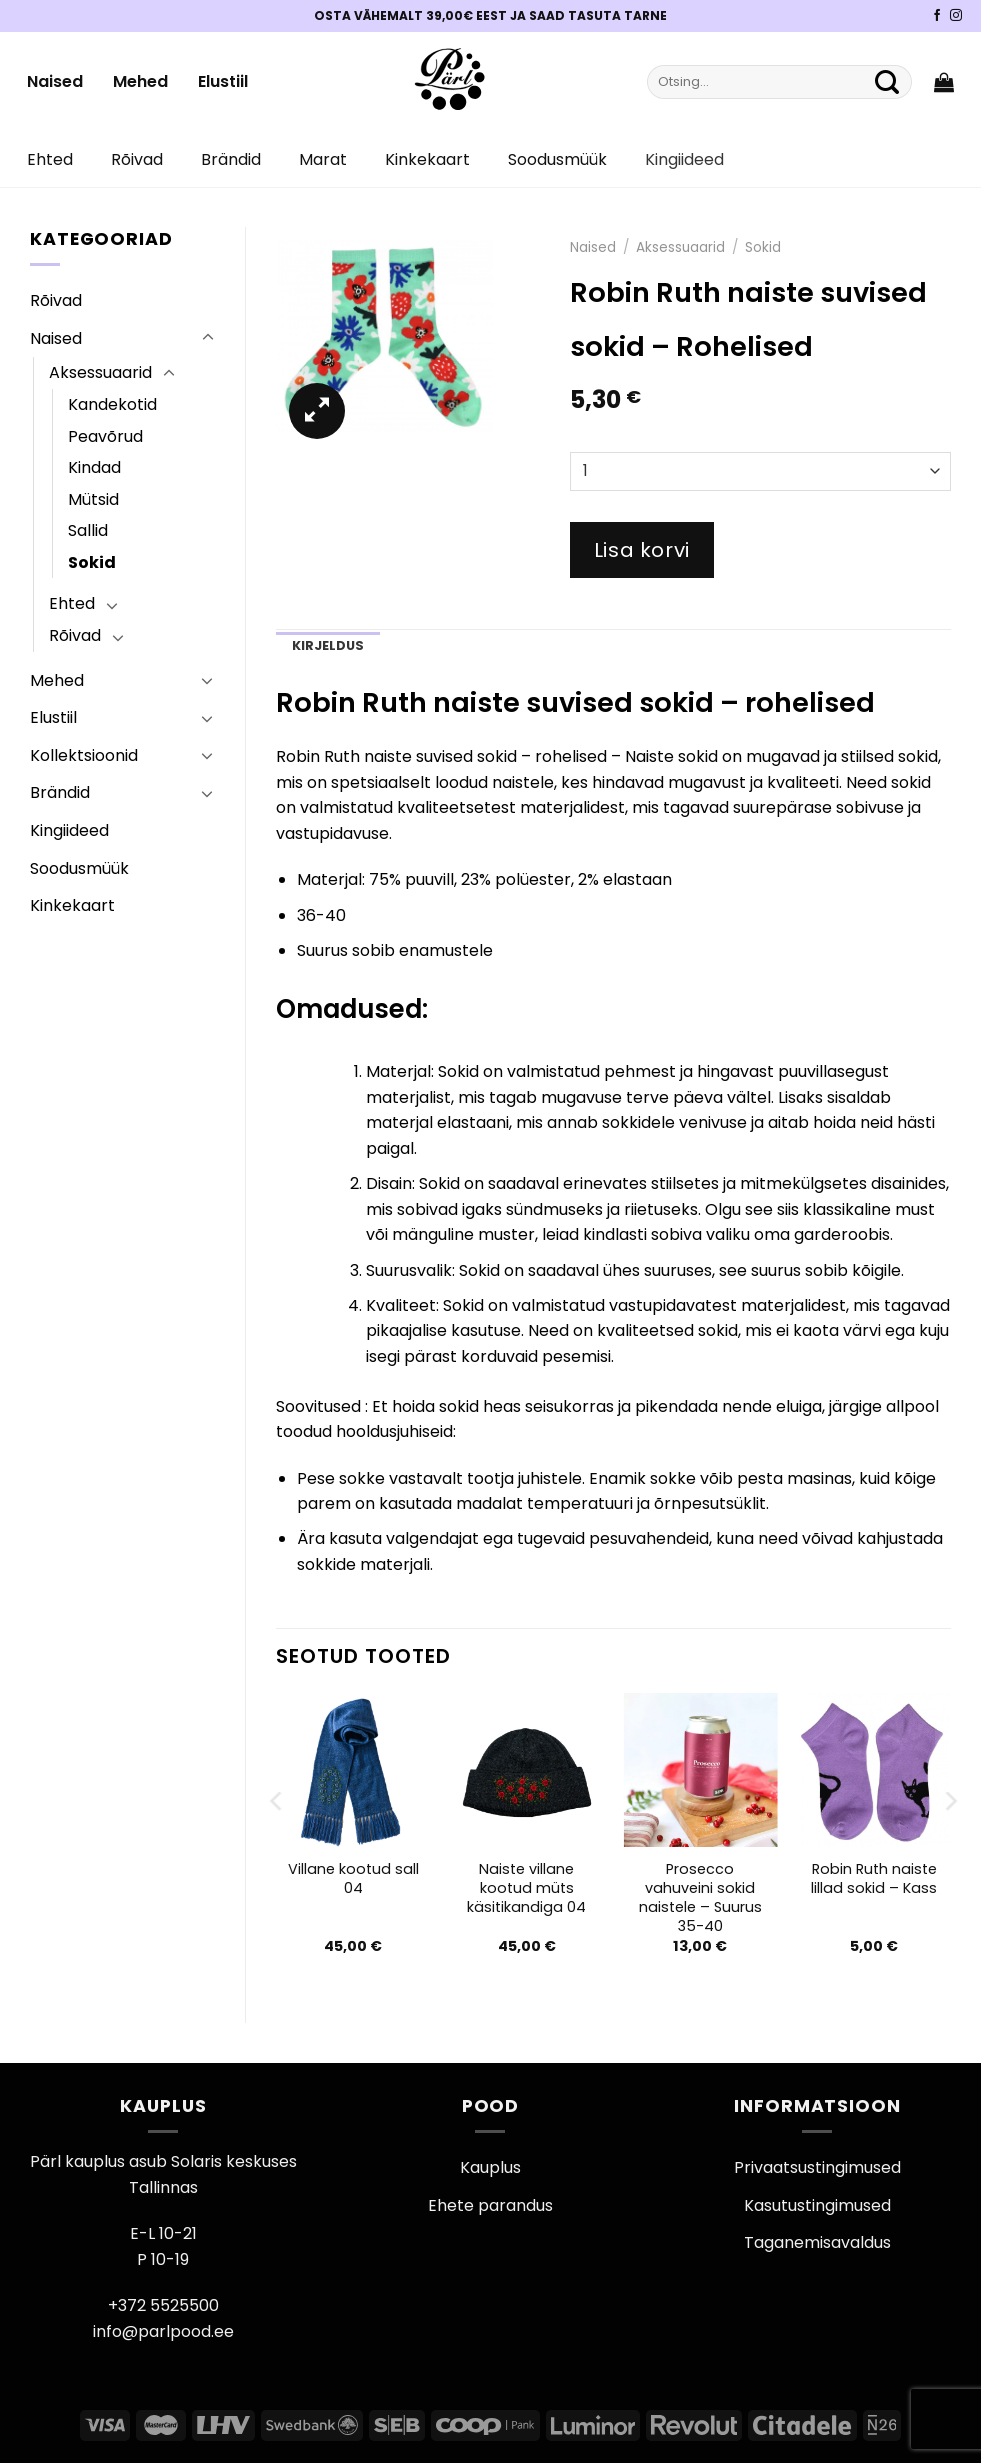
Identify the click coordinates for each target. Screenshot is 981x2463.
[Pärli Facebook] (937, 16)
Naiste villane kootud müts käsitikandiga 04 (526, 1888)
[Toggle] (208, 338)
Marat (323, 159)
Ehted (50, 159)
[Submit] (887, 82)
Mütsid (93, 499)
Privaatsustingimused (817, 2167)
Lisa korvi (642, 550)
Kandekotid (112, 404)
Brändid (231, 159)
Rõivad (137, 159)
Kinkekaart (427, 159)
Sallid (88, 530)
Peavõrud (105, 436)
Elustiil (223, 81)
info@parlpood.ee (163, 2331)
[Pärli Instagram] (956, 16)
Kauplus (490, 2167)
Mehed (140, 81)
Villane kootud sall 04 (353, 1878)
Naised (55, 81)
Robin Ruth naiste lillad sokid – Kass (874, 1878)
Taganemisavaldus (817, 2242)
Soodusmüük (557, 159)
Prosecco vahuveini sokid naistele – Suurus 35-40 (700, 1897)
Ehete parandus (490, 2205)
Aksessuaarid (100, 372)
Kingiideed (684, 159)
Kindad (94, 467)
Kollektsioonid (84, 755)
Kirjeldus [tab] (328, 645)
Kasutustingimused (817, 2205)
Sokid (92, 562)
